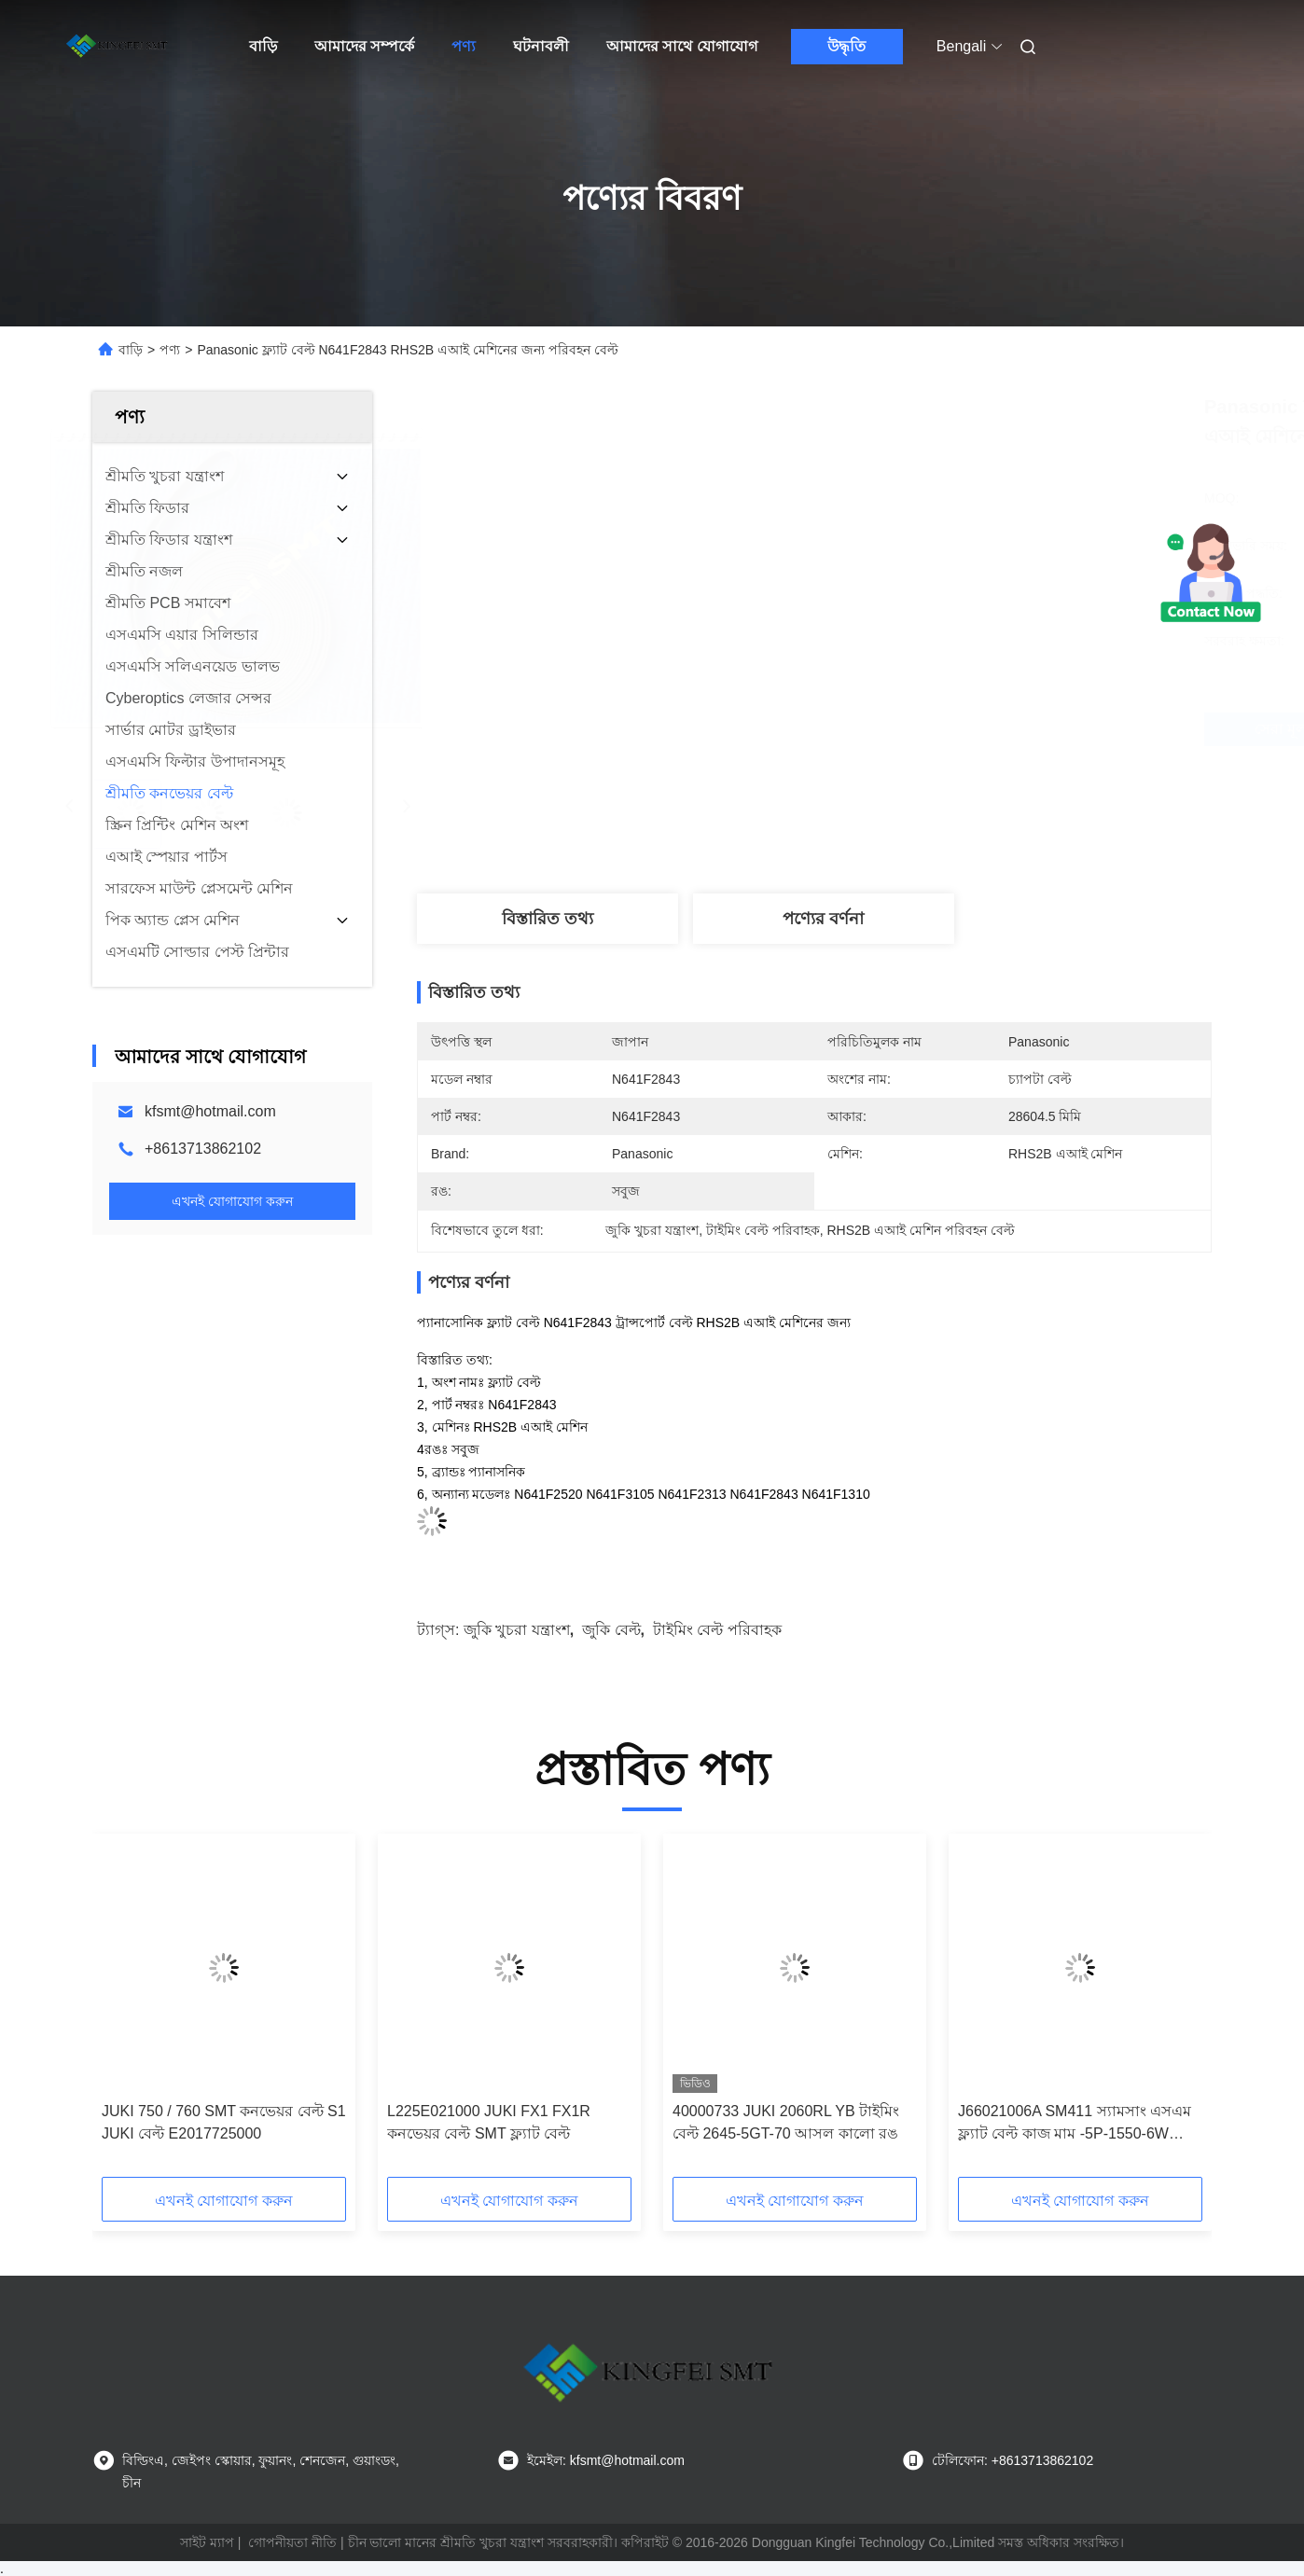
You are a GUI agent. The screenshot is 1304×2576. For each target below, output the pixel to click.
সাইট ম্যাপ (207, 2542)
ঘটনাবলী (541, 46)
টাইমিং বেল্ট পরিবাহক (717, 1630)
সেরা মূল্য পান (913, 729)
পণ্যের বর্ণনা (823, 918)
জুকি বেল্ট (611, 1630)
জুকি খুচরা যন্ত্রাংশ (517, 1630)
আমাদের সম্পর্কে (364, 46)
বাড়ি (263, 46)
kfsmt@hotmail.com (210, 1111)
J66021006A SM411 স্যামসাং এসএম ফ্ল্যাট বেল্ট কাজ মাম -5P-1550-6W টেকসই (1074, 2124)
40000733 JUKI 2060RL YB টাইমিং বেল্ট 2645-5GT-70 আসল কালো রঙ (786, 2122)
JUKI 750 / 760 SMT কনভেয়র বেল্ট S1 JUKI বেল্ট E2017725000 (224, 2122)
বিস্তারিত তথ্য (547, 918)
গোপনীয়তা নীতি (292, 2542)
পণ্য (463, 46)
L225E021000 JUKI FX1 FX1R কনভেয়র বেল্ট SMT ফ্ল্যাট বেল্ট (488, 2122)
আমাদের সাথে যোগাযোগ (681, 46)
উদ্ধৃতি (846, 46)
